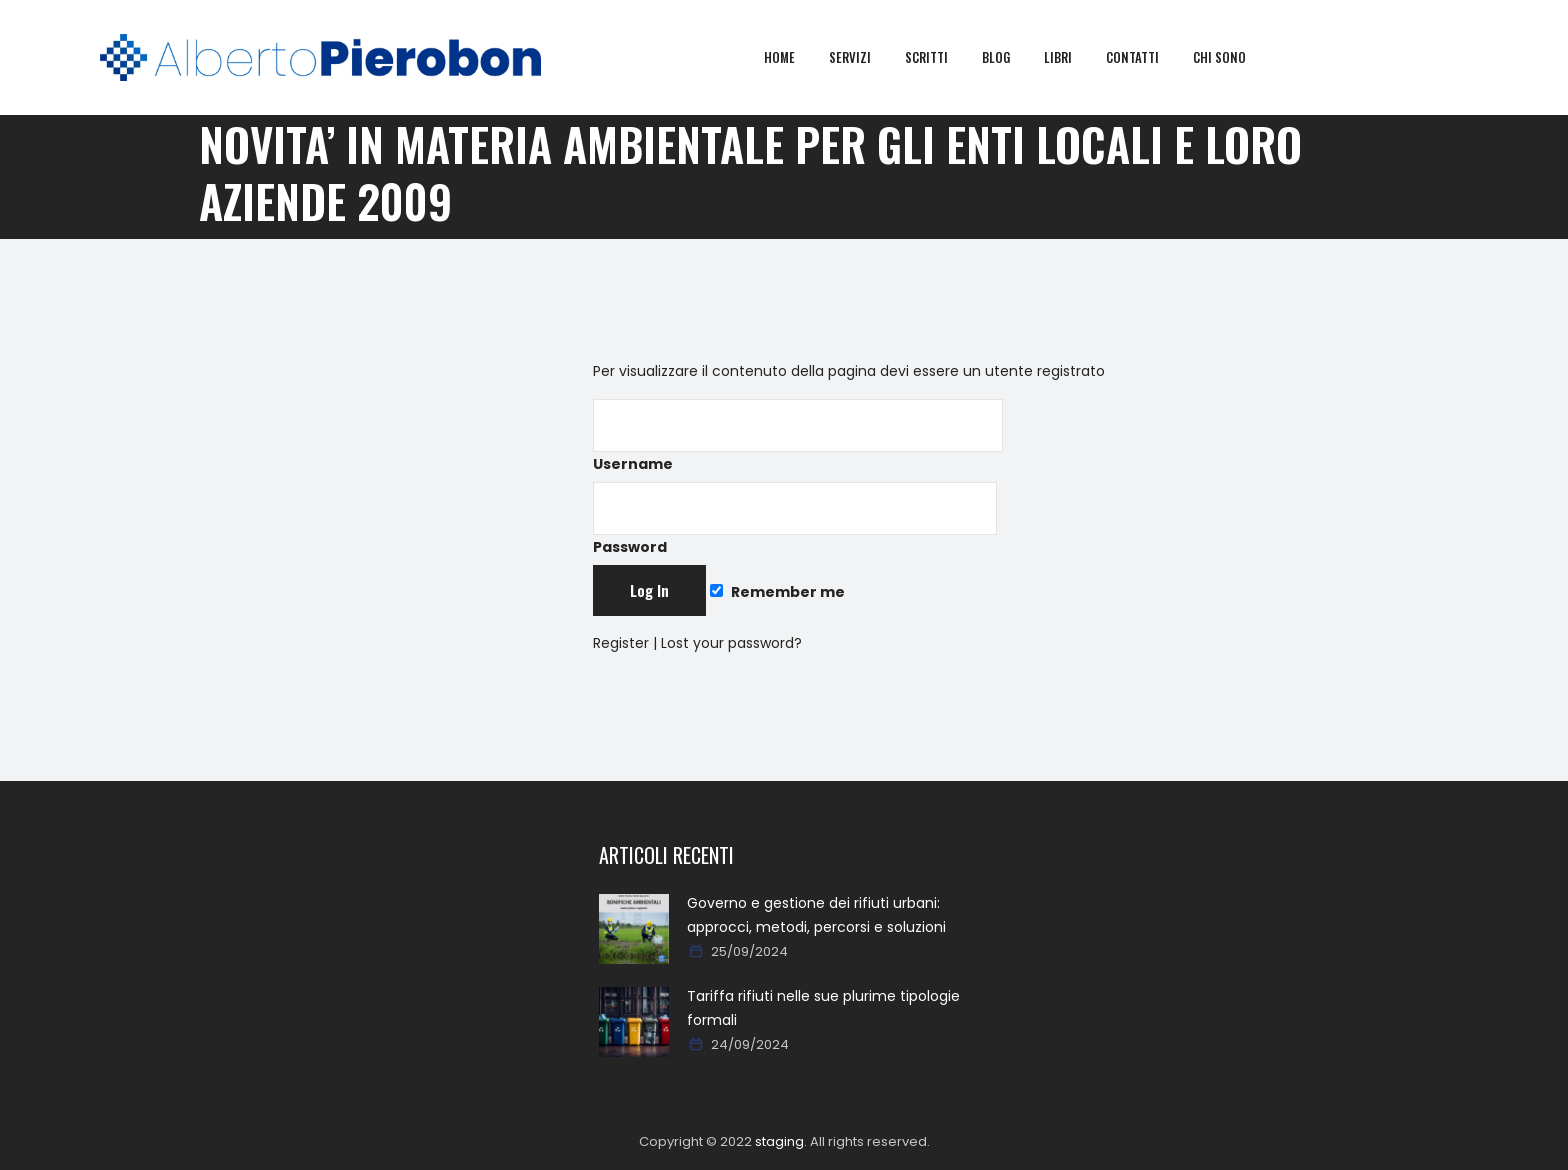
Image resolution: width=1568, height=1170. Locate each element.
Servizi (864, 57)
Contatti (1146, 57)
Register (621, 643)
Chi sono (1233, 57)
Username (798, 436)
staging (779, 1141)
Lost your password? (731, 643)
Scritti (940, 57)
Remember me (777, 592)
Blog (1010, 57)
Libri (1072, 57)
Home (793, 57)
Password (795, 519)
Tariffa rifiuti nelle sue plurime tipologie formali (823, 1008)
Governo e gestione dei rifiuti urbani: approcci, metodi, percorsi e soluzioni (816, 915)
